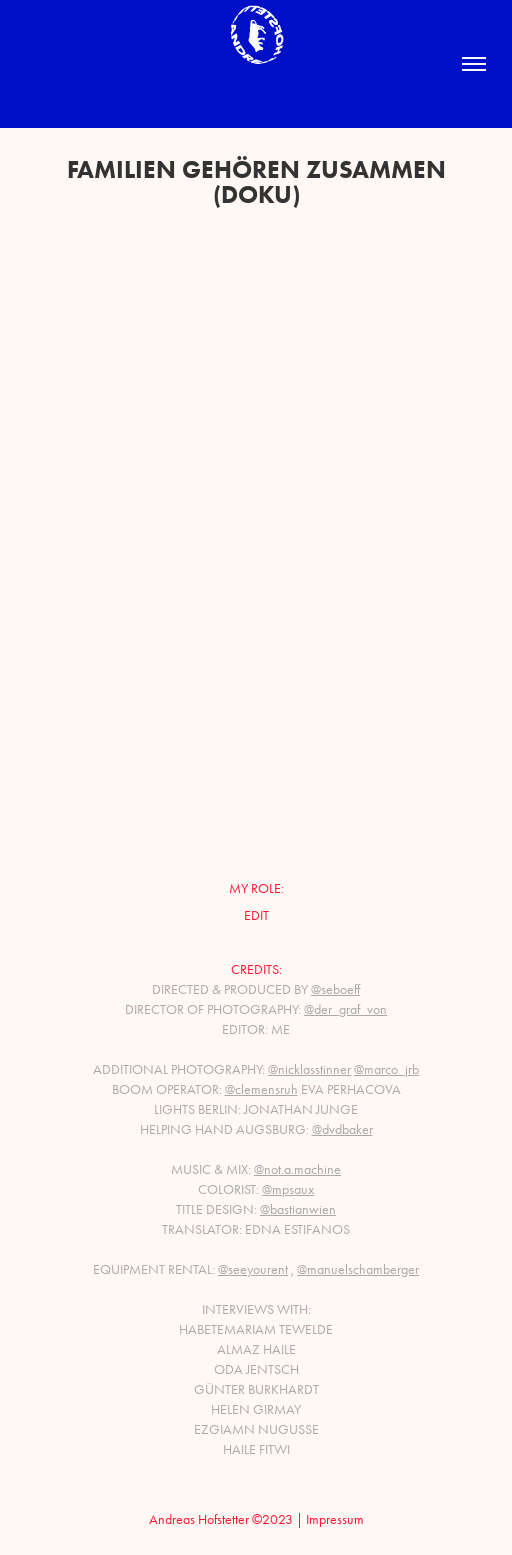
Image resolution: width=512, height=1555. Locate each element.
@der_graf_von (345, 1009)
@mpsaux (288, 1189)
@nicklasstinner (309, 1069)
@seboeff (335, 989)
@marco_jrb (386, 1069)
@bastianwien (298, 1209)
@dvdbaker (342, 1129)
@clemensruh (261, 1089)
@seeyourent (253, 1269)
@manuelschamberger (358, 1269)
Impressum (335, 1519)
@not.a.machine (297, 1169)
